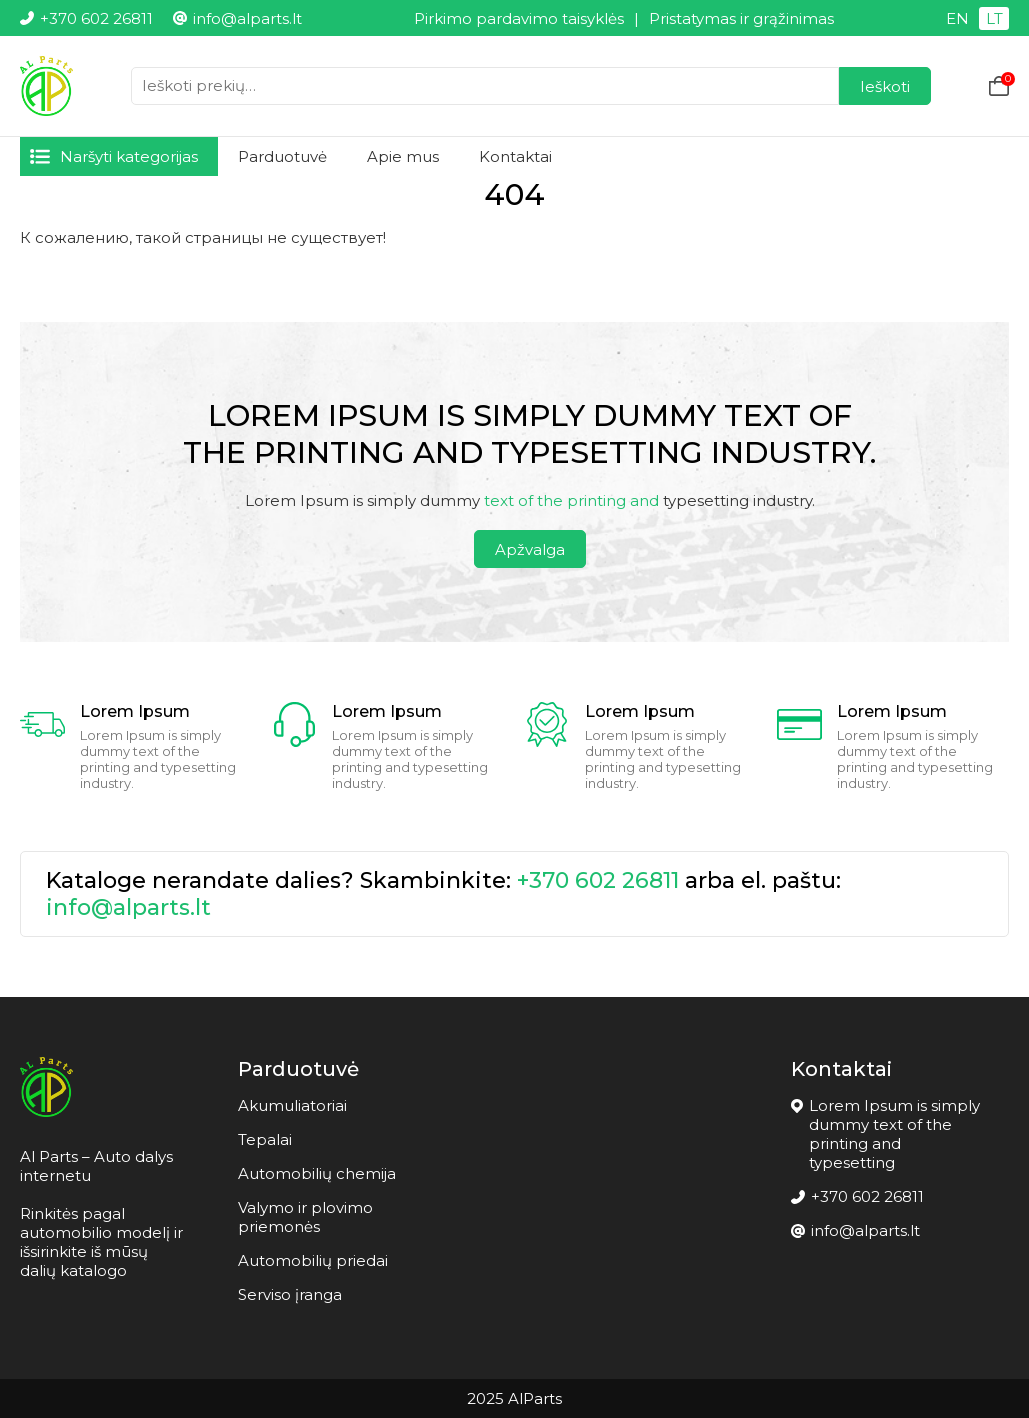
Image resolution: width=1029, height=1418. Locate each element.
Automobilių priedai (313, 1260)
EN (957, 18)
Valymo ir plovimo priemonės (305, 1217)
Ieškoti (885, 86)
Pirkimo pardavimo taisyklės (519, 18)
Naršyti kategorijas (129, 156)
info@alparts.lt (128, 907)
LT (994, 18)
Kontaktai (515, 156)
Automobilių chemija (317, 1173)
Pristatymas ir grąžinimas (741, 18)
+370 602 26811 (598, 880)
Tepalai (265, 1139)
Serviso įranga (290, 1294)
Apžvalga (530, 549)
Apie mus (403, 156)
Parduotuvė (282, 156)
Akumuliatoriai (292, 1105)
